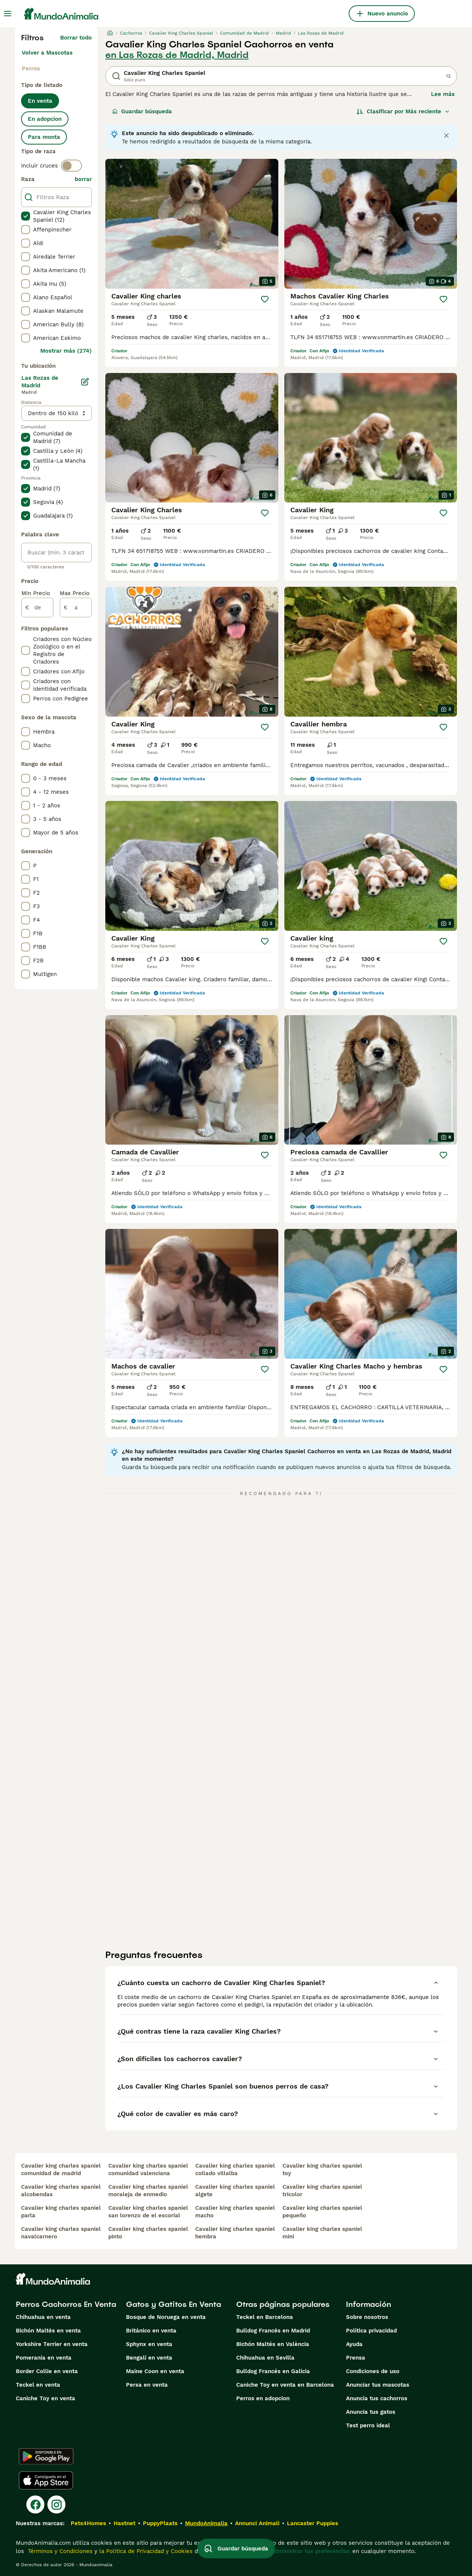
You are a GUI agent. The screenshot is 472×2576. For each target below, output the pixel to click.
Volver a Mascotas (47, 52)
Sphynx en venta (149, 2344)
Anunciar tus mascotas (377, 2384)
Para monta (44, 137)
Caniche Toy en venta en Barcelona (285, 2384)
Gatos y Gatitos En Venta (173, 2304)
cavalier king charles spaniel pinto (148, 2233)
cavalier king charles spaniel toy (322, 2169)
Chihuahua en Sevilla (265, 2357)
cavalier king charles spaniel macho (235, 2212)
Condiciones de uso (372, 2371)
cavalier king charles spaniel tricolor (322, 2190)
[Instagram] (56, 2504)
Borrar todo (76, 37)
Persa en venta (147, 2384)
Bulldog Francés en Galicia (273, 2371)
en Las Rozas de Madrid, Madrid (177, 55)
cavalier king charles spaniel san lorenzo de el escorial (148, 2212)
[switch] (71, 166)
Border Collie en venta (47, 2371)
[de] (37, 607)
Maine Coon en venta (155, 2371)
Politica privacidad (371, 2330)
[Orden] (403, 111)
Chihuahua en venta (43, 2317)
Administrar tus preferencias (310, 2551)
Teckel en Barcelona (264, 2317)
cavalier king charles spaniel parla (61, 2212)
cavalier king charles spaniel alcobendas (61, 2190)
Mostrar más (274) (66, 350)
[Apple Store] (46, 2480)
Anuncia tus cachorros (376, 2398)
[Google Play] (46, 2456)
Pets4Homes (88, 2523)
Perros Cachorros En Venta (66, 2304)
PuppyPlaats (160, 2523)
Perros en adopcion (263, 2398)
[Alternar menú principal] (7, 13)
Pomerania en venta (43, 2357)
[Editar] (85, 381)
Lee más (443, 94)
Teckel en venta (38, 2384)
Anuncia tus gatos (370, 2412)
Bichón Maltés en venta (48, 2330)
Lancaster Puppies (312, 2523)
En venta (40, 100)
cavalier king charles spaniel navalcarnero (61, 2233)
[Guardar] (264, 299)
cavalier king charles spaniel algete (235, 2190)
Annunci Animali (257, 2523)
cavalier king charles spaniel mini (322, 2233)
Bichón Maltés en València (272, 2344)
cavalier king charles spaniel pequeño (322, 2212)
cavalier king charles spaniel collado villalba (235, 2169)
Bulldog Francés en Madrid (273, 2330)
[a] (76, 607)
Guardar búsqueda (142, 111)
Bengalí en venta (149, 2357)
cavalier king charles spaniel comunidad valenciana (148, 2169)
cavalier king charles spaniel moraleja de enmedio (148, 2190)
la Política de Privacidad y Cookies (145, 2551)
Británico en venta (151, 2330)
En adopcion (45, 119)
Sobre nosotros (367, 2317)
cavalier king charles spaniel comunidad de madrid (61, 2169)
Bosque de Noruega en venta (166, 2317)
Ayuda (354, 2344)
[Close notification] (446, 135)
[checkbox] (25, 216)
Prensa (355, 2357)
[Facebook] (35, 2504)
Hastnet (124, 2523)
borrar (83, 179)
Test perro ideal (368, 2425)
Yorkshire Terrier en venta (52, 2344)
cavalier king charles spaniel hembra (235, 2233)
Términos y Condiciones (59, 2551)
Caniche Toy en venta (45, 2398)
